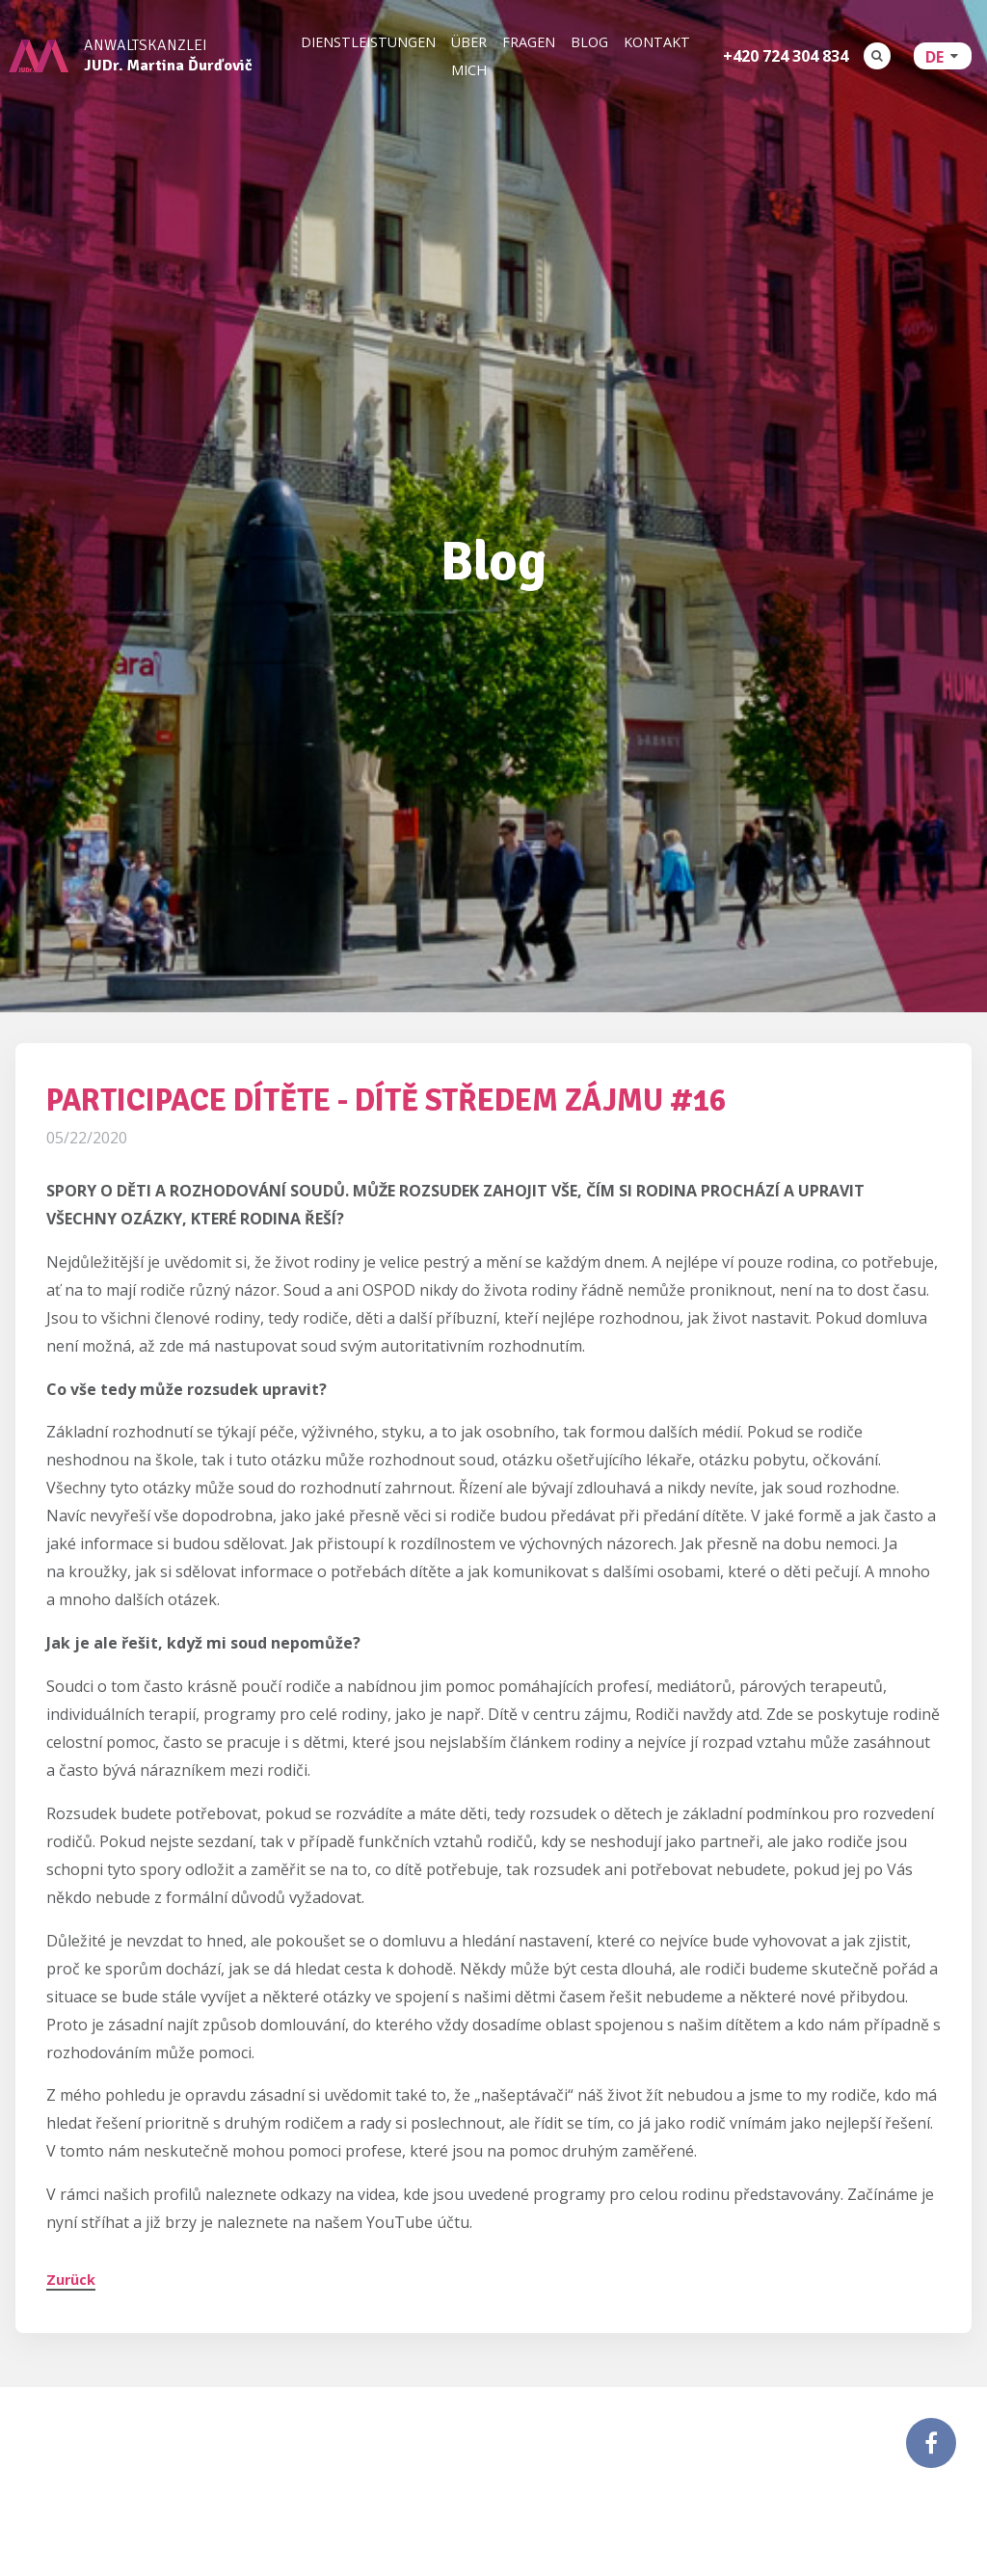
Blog (589, 42)
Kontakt (657, 42)
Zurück (70, 2253)
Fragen (528, 42)
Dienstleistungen (368, 42)
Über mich (469, 56)
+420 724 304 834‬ (785, 56)
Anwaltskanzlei (168, 56)
